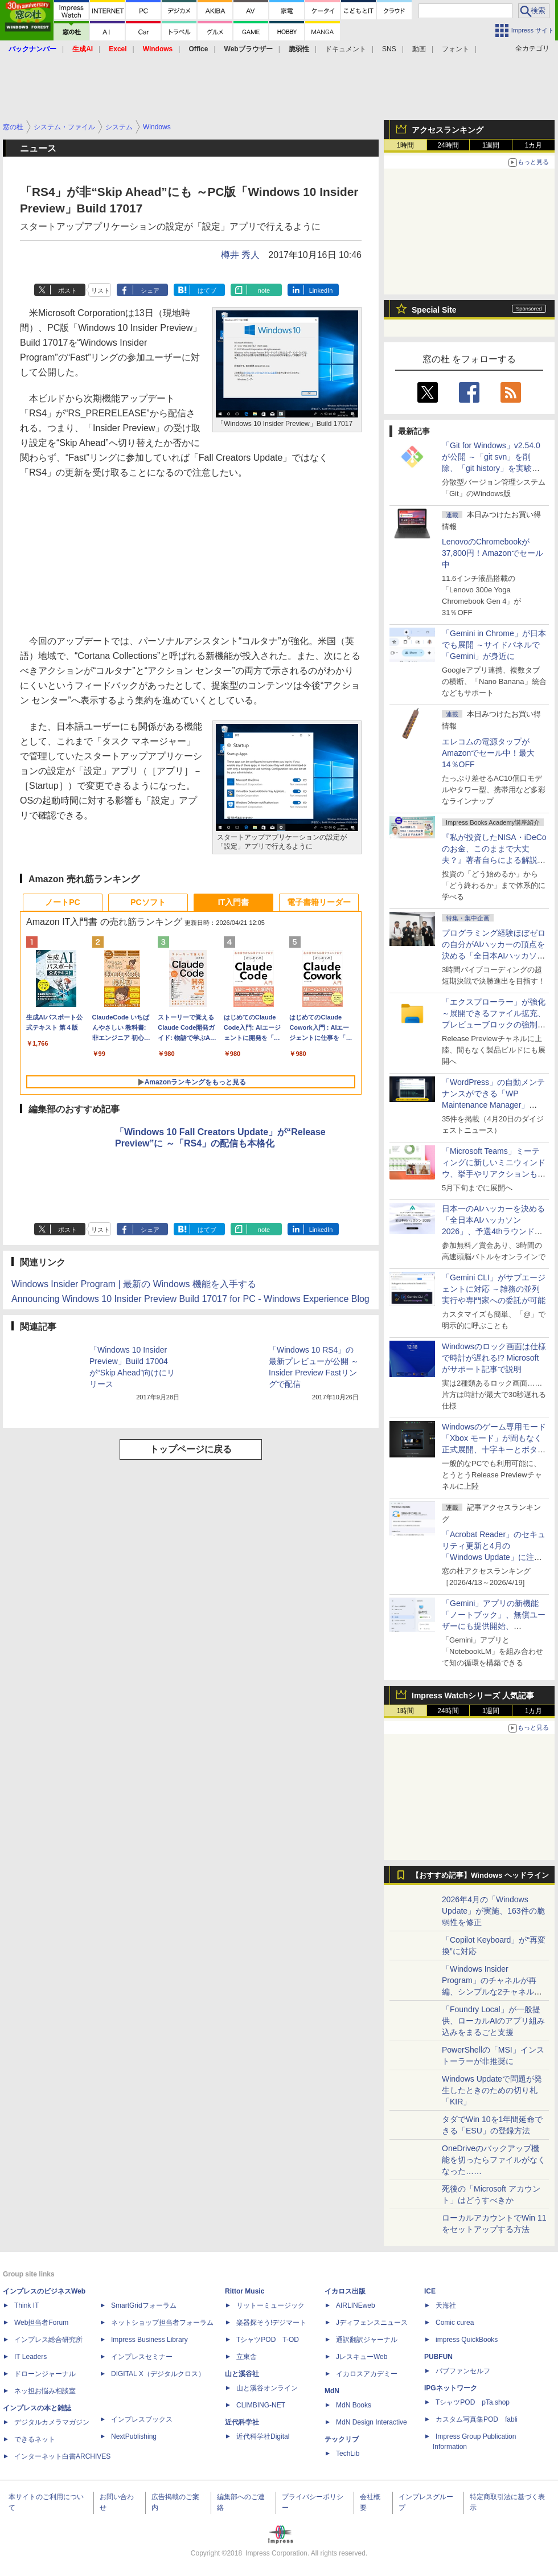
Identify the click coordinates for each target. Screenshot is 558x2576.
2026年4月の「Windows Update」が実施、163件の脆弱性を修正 (493, 1911)
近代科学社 (242, 2422)
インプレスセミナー (142, 2357)
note (264, 290)
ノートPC (62, 902)
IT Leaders (30, 2357)
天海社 (446, 2305)
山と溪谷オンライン (267, 2388)
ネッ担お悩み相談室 (45, 2391)
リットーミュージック (270, 2305)
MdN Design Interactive (371, 2422)
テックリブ (342, 2439)
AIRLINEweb (355, 2305)
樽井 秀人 (240, 255)
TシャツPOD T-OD (267, 2340)
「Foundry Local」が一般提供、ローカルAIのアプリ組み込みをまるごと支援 (493, 2021)
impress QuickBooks (467, 2340)
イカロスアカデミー (366, 2374)
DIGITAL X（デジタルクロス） (158, 2374)
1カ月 (534, 145)
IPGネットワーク (450, 2388)
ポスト (67, 290)
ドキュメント (345, 49)
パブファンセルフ (463, 2371)
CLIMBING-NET (260, 2405)
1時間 (406, 145)
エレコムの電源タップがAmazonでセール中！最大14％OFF (488, 753)
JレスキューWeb (361, 2357)
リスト (100, 290)
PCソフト (147, 902)
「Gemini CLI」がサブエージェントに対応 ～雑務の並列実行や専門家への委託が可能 (493, 1289)
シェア (150, 290)
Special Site (434, 309)
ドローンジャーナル (45, 2374)
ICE (430, 2291)
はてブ (207, 290)
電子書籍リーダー (319, 902)
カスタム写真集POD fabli (477, 2419)
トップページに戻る (191, 1449)
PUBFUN (438, 2357)
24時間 (447, 145)
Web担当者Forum (41, 2323)
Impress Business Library (149, 2340)
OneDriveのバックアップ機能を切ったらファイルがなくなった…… (493, 2160)
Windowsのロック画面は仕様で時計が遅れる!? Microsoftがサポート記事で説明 (494, 1358)
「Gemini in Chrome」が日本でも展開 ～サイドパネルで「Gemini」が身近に (494, 645)
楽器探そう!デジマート (271, 2323)
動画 (419, 49)
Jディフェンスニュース (372, 2323)
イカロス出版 (345, 2291)
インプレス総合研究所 (48, 2340)
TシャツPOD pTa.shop (473, 2402)
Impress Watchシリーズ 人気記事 (473, 1695)
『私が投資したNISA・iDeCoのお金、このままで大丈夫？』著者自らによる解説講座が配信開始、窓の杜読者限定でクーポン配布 (494, 860)
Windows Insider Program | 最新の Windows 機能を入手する (133, 1284)
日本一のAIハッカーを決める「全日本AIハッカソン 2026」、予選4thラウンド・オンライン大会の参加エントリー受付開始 (493, 1231)
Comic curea (455, 2323)
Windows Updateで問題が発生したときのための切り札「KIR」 (492, 2090)
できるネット (34, 2439)
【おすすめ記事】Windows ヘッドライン (480, 1875)
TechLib (347, 2454)
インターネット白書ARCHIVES (62, 2456)
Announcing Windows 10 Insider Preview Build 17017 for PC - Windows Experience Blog (190, 1299)
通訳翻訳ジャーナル (366, 2340)
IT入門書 (233, 902)
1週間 (491, 145)
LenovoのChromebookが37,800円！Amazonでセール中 (492, 553)
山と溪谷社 (242, 2374)
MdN (332, 2391)
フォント (455, 49)
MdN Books (353, 2405)
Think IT (26, 2305)
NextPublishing (134, 2436)
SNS (389, 49)
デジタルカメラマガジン (51, 2422)
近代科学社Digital (262, 2436)
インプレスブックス (142, 2419)
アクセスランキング (447, 129)
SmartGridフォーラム (144, 2305)
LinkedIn (321, 290)
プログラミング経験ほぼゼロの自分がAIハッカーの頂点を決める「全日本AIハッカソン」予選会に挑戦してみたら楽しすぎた (493, 955)
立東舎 (246, 2357)
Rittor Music (244, 2291)
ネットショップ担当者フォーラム (162, 2323)
